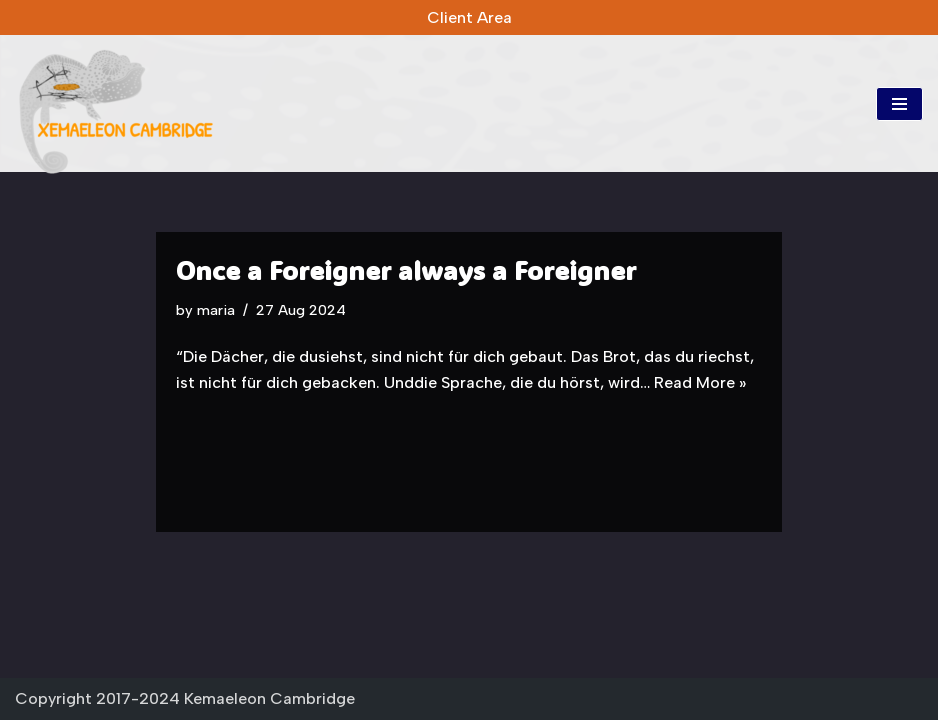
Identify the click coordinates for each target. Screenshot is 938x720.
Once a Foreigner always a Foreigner (406, 270)
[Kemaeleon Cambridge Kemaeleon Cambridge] (115, 111)
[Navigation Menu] (899, 104)
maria (216, 310)
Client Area (469, 17)
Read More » (700, 382)
